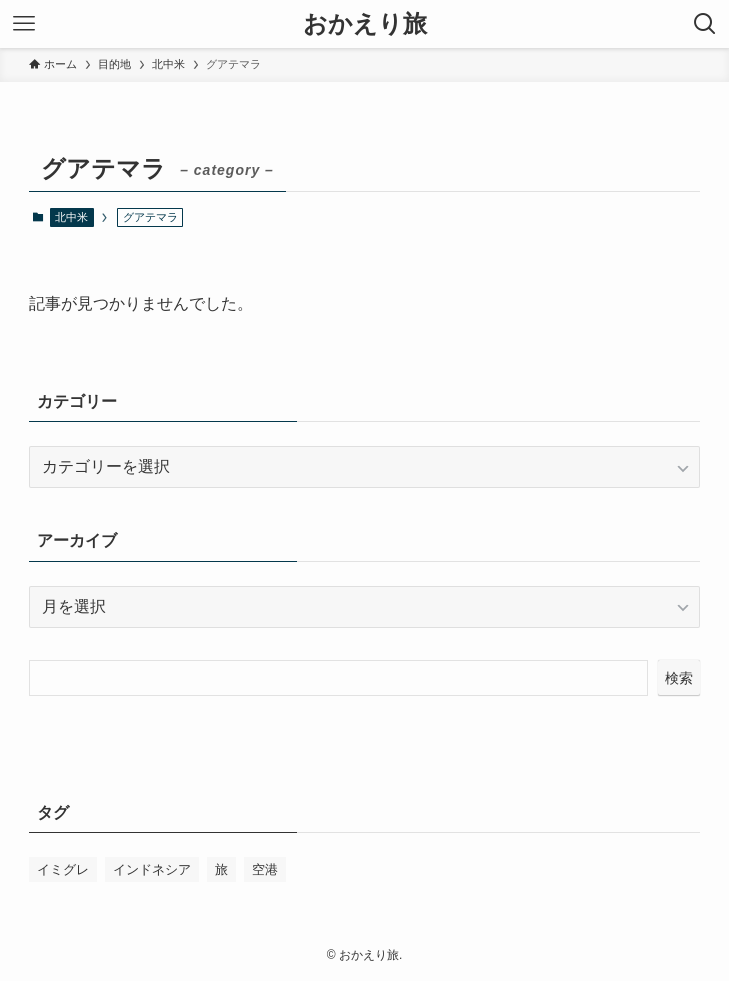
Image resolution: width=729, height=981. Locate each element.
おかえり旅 (365, 24)
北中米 (71, 217)
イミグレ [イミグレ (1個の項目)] (63, 869)
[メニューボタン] (24, 24)
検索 (679, 678)
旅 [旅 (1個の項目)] (221, 869)
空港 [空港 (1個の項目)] (265, 869)
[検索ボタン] (705, 24)
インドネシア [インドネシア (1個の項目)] (152, 869)
